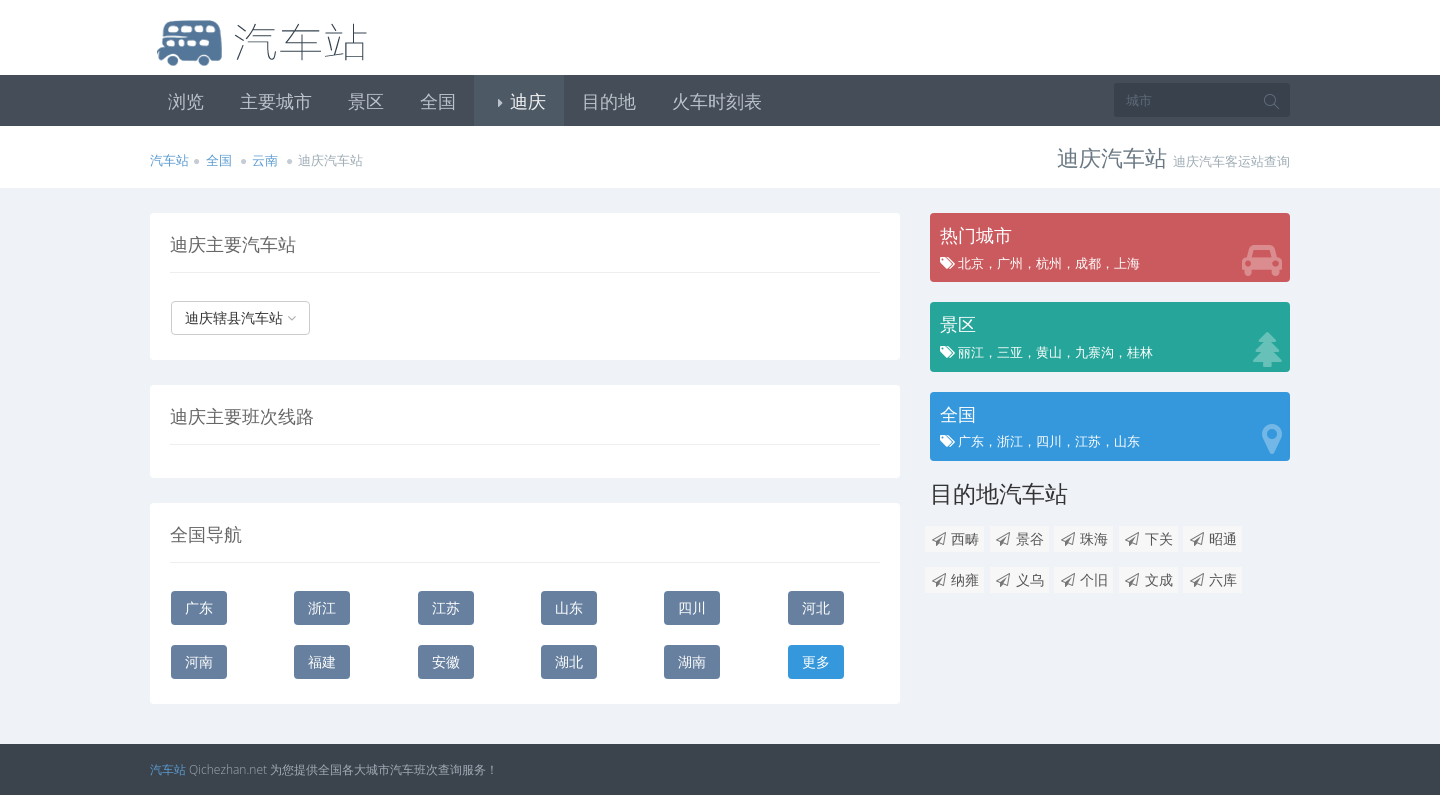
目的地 (609, 101)
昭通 (1212, 538)
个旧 (1083, 579)
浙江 (322, 607)
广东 (199, 607)
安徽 (446, 661)
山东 (569, 607)
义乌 (1019, 579)
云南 (265, 160)
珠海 (1083, 538)
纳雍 (954, 579)
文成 (1148, 579)
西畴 (954, 538)
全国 (438, 101)
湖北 (569, 661)
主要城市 (276, 101)
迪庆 (519, 101)
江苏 (446, 607)
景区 (366, 101)
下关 (1148, 538)
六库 (1212, 579)
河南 (199, 661)
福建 (322, 661)
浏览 (186, 101)
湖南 (692, 661)
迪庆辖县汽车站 (240, 317)
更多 (816, 661)
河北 (816, 607)
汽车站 (169, 160)
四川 (692, 607)
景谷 (1019, 538)
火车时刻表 (717, 101)
